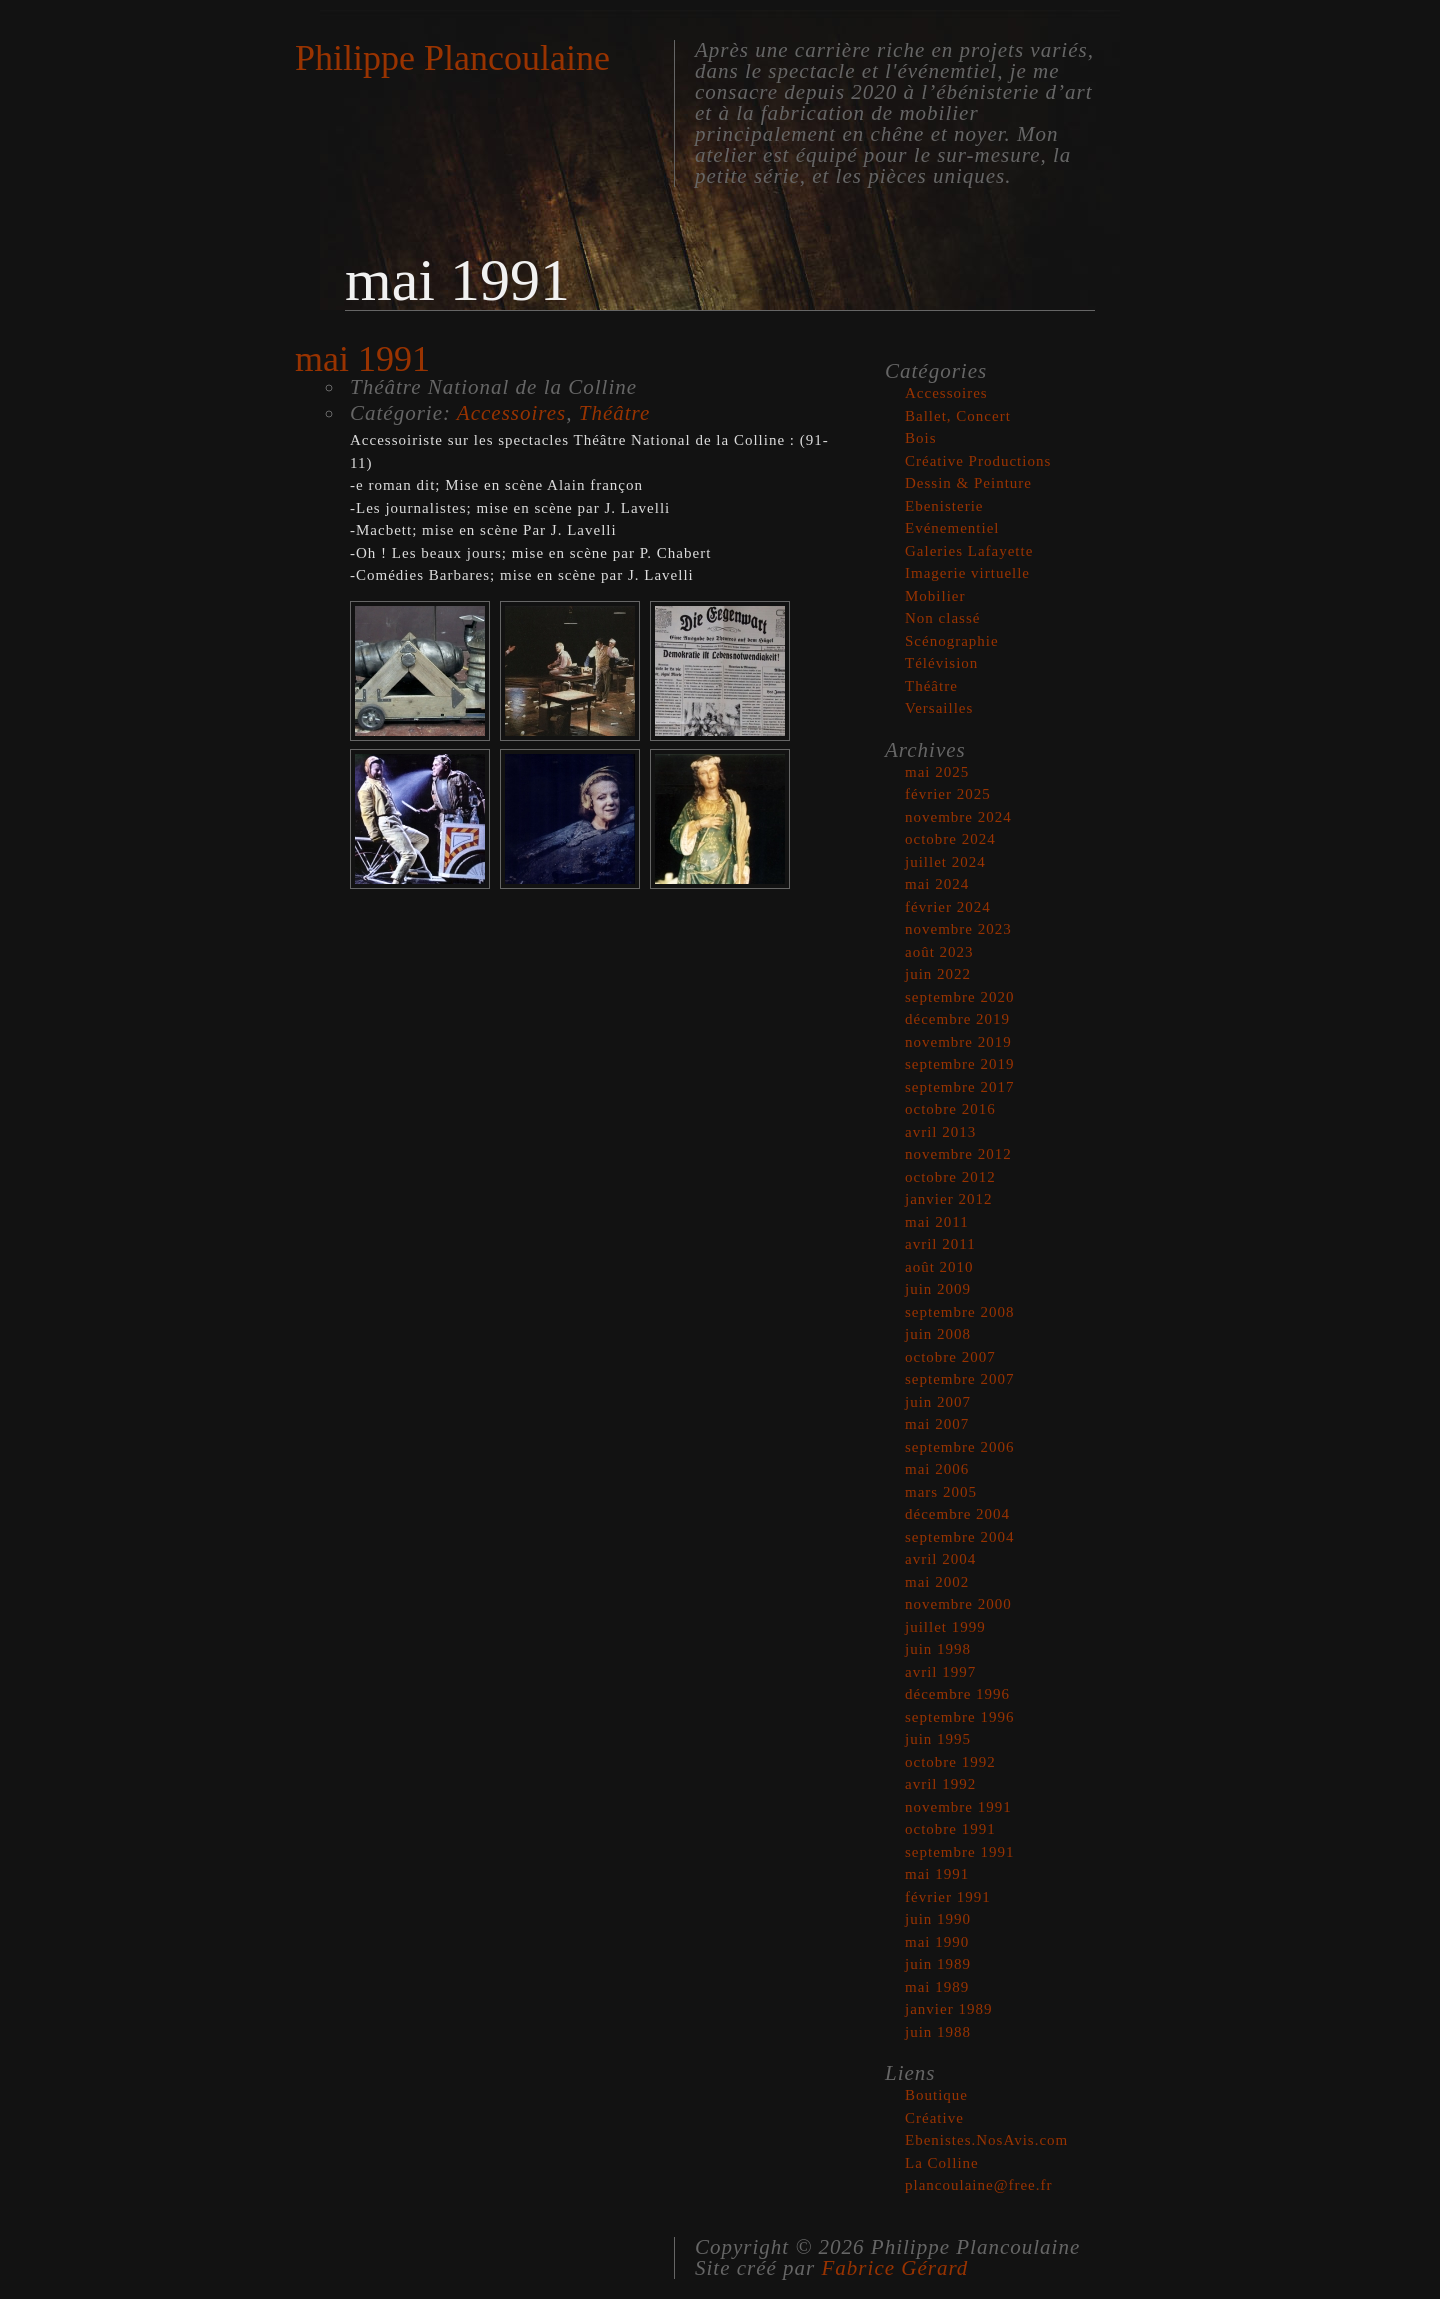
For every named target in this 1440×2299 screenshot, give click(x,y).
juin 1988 (938, 2032)
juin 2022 (938, 974)
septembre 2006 (959, 1447)
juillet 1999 (945, 1627)
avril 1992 (940, 1784)
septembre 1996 (959, 1717)
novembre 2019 (958, 1042)
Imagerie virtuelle (967, 573)
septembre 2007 (959, 1379)
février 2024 (948, 907)
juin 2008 (938, 1334)
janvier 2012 (948, 1199)
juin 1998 (938, 1649)
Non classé (942, 618)
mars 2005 (941, 1492)
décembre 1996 (957, 1694)
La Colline (942, 2163)
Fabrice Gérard (895, 2268)
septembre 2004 (959, 1537)
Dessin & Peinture (968, 483)
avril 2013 (940, 1132)
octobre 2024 (950, 839)
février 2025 (948, 794)
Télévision (941, 663)
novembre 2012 (958, 1154)
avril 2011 (940, 1244)
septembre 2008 (959, 1312)
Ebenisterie (944, 506)
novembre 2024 (958, 817)
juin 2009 (938, 1289)
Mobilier (935, 596)
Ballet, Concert (958, 416)
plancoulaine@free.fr (979, 2185)
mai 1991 (937, 1874)
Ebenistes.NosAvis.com (986, 2140)
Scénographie (952, 641)
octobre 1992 (950, 1762)
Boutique (936, 2095)
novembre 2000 (958, 1604)
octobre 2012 (950, 1177)
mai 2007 (937, 1424)
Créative (934, 2118)
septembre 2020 (959, 997)
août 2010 (939, 1267)
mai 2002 (937, 1582)
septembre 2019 (959, 1064)
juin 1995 (938, 1739)
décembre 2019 (957, 1019)
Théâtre (615, 413)
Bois (921, 438)
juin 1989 (938, 1964)
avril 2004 (940, 1559)
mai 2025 (937, 772)
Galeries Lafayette (969, 551)
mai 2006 (937, 1469)
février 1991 (948, 1897)
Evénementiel (952, 528)
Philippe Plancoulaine (452, 58)
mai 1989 (937, 1987)
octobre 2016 (950, 1109)
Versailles (939, 708)
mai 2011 (937, 1222)
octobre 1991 (950, 1829)
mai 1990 (937, 1942)
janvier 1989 (948, 2009)
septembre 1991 (959, 1852)
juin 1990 (938, 1919)
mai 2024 (937, 884)
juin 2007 (938, 1402)
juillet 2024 (945, 862)
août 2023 (939, 952)
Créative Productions (978, 461)
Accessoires (511, 413)
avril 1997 (940, 1672)
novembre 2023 (958, 929)
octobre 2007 (950, 1357)
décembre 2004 (957, 1514)
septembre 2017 (959, 1087)
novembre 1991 (958, 1807)
